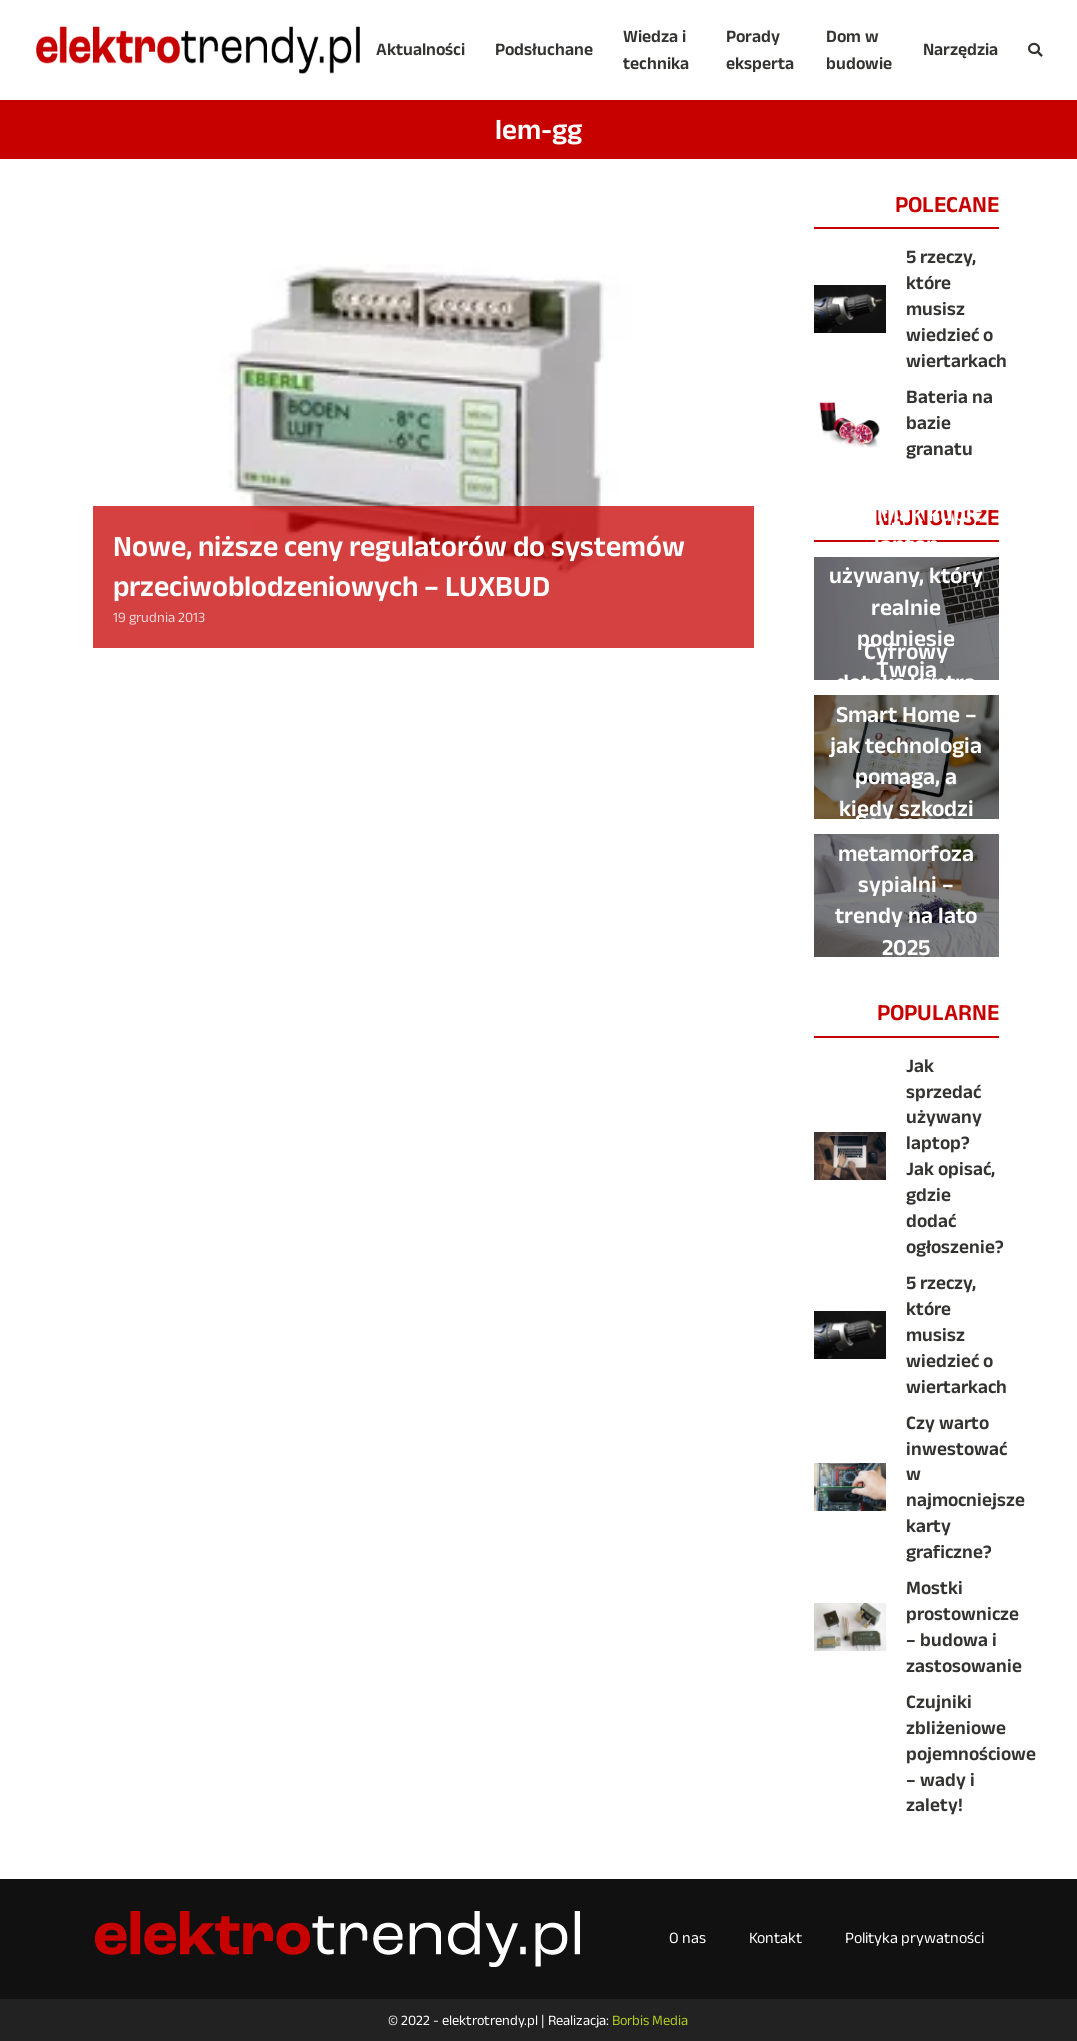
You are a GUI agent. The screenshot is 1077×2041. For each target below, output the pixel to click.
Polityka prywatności (914, 1937)
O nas (687, 1937)
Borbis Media (650, 2020)
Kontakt (775, 1937)
